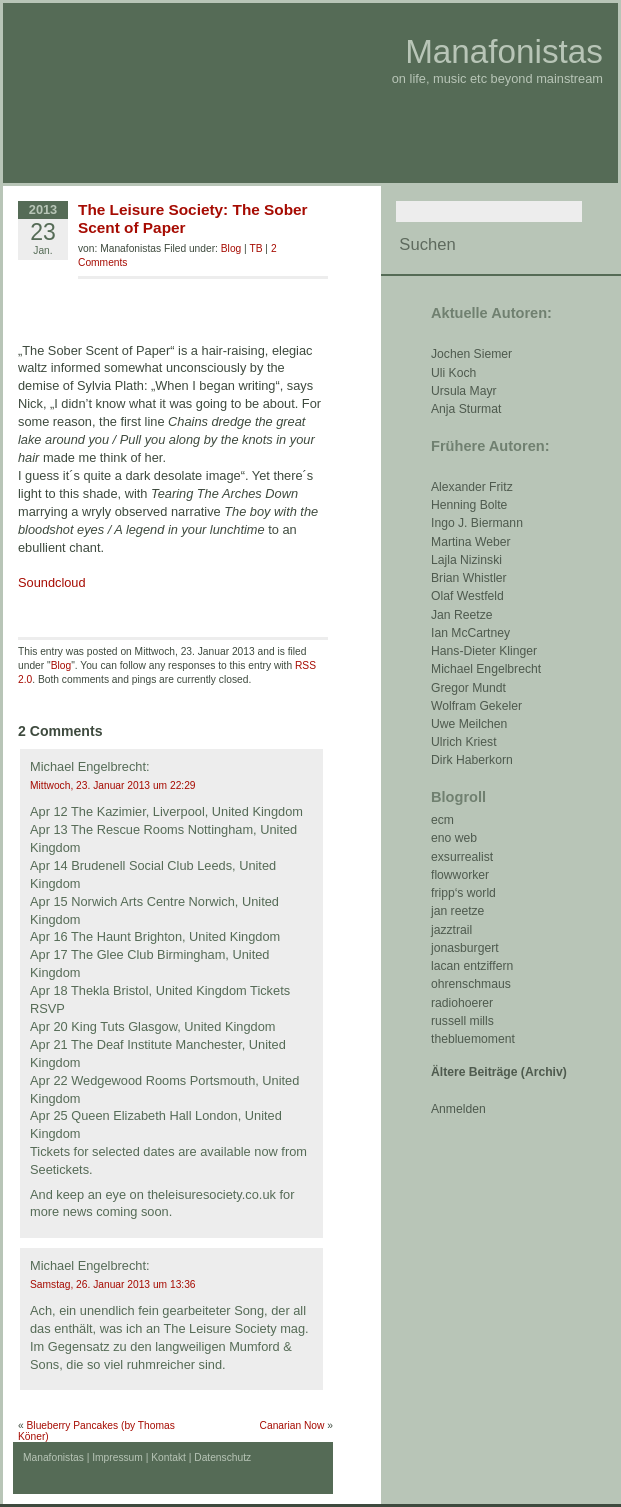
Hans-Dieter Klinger (484, 651)
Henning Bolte (469, 505)
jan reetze (457, 911)
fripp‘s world (463, 893)
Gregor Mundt (468, 688)
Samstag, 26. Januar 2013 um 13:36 (113, 1284)
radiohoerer (462, 1003)
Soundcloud (52, 582)
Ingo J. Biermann (477, 523)
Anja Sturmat (466, 409)
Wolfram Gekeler (476, 706)
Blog (231, 248)
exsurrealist (462, 857)
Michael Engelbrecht (486, 669)
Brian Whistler (469, 578)
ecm (442, 820)
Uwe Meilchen (469, 724)
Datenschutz (222, 1457)
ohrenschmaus (471, 984)
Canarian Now (292, 1425)
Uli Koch (453, 373)
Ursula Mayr (464, 391)
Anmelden (458, 1109)
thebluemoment (473, 1039)
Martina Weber (471, 542)
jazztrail (451, 930)
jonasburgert (465, 948)
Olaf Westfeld (467, 596)
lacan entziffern (472, 966)
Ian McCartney (470, 633)
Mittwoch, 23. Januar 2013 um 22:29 (113, 785)
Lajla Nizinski (466, 560)
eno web (454, 838)
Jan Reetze (462, 615)
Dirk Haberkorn (472, 760)
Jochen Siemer (471, 354)
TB (255, 248)
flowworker (460, 875)
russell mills (462, 1021)
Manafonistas (504, 51)
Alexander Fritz (472, 487)
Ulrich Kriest (464, 742)
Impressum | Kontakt (139, 1457)
